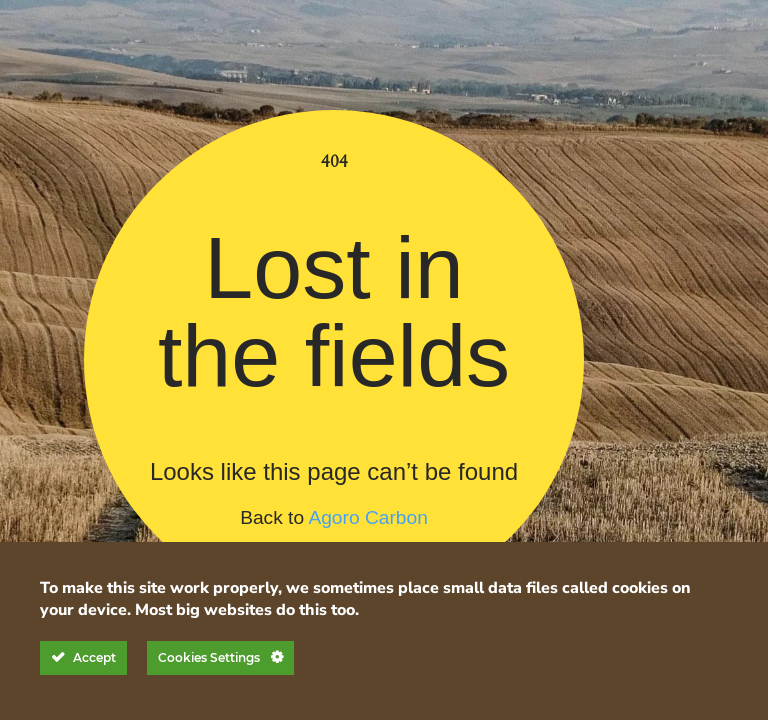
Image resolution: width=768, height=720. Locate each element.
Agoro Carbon (367, 517)
